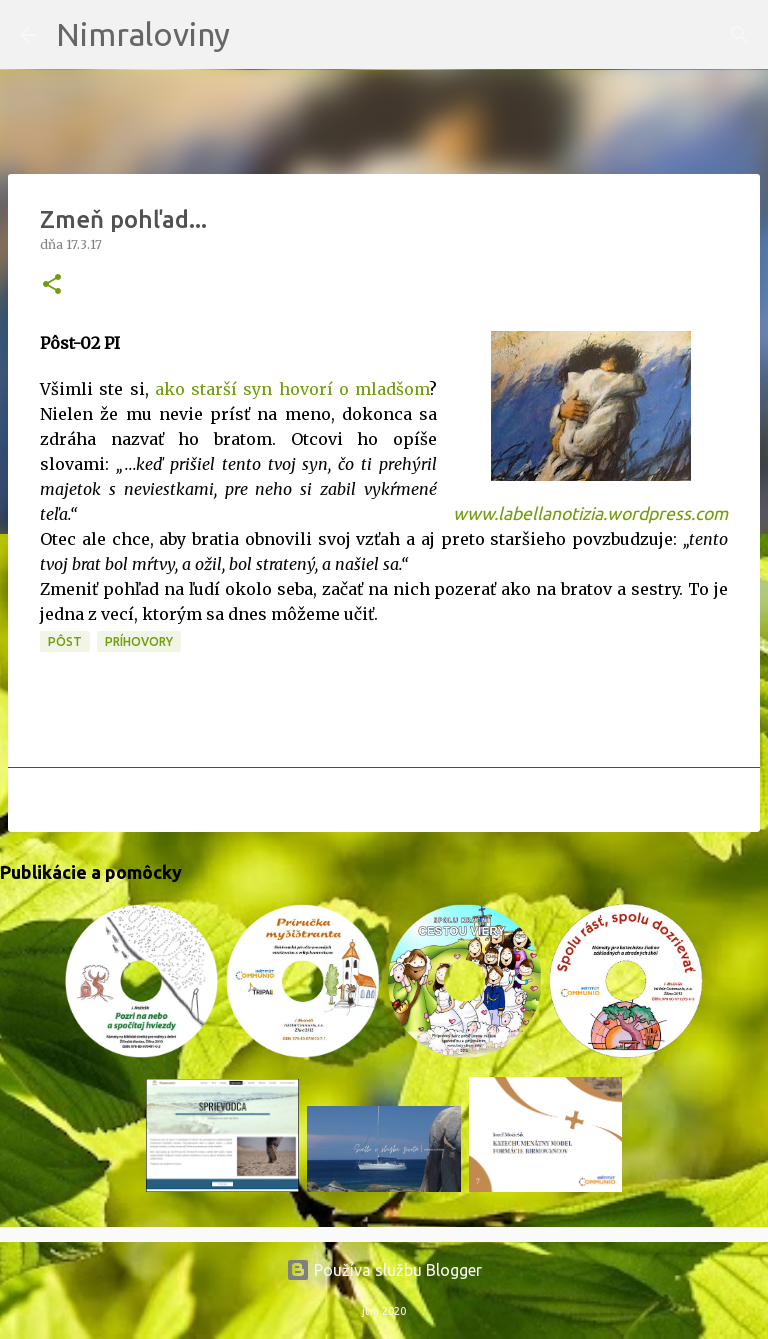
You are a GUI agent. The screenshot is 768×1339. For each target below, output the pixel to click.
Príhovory (139, 641)
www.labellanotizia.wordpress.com (590, 513)
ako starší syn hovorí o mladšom (292, 389)
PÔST (65, 641)
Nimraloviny (143, 34)
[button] (52, 285)
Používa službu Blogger (384, 1270)
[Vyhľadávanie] (258, 35)
